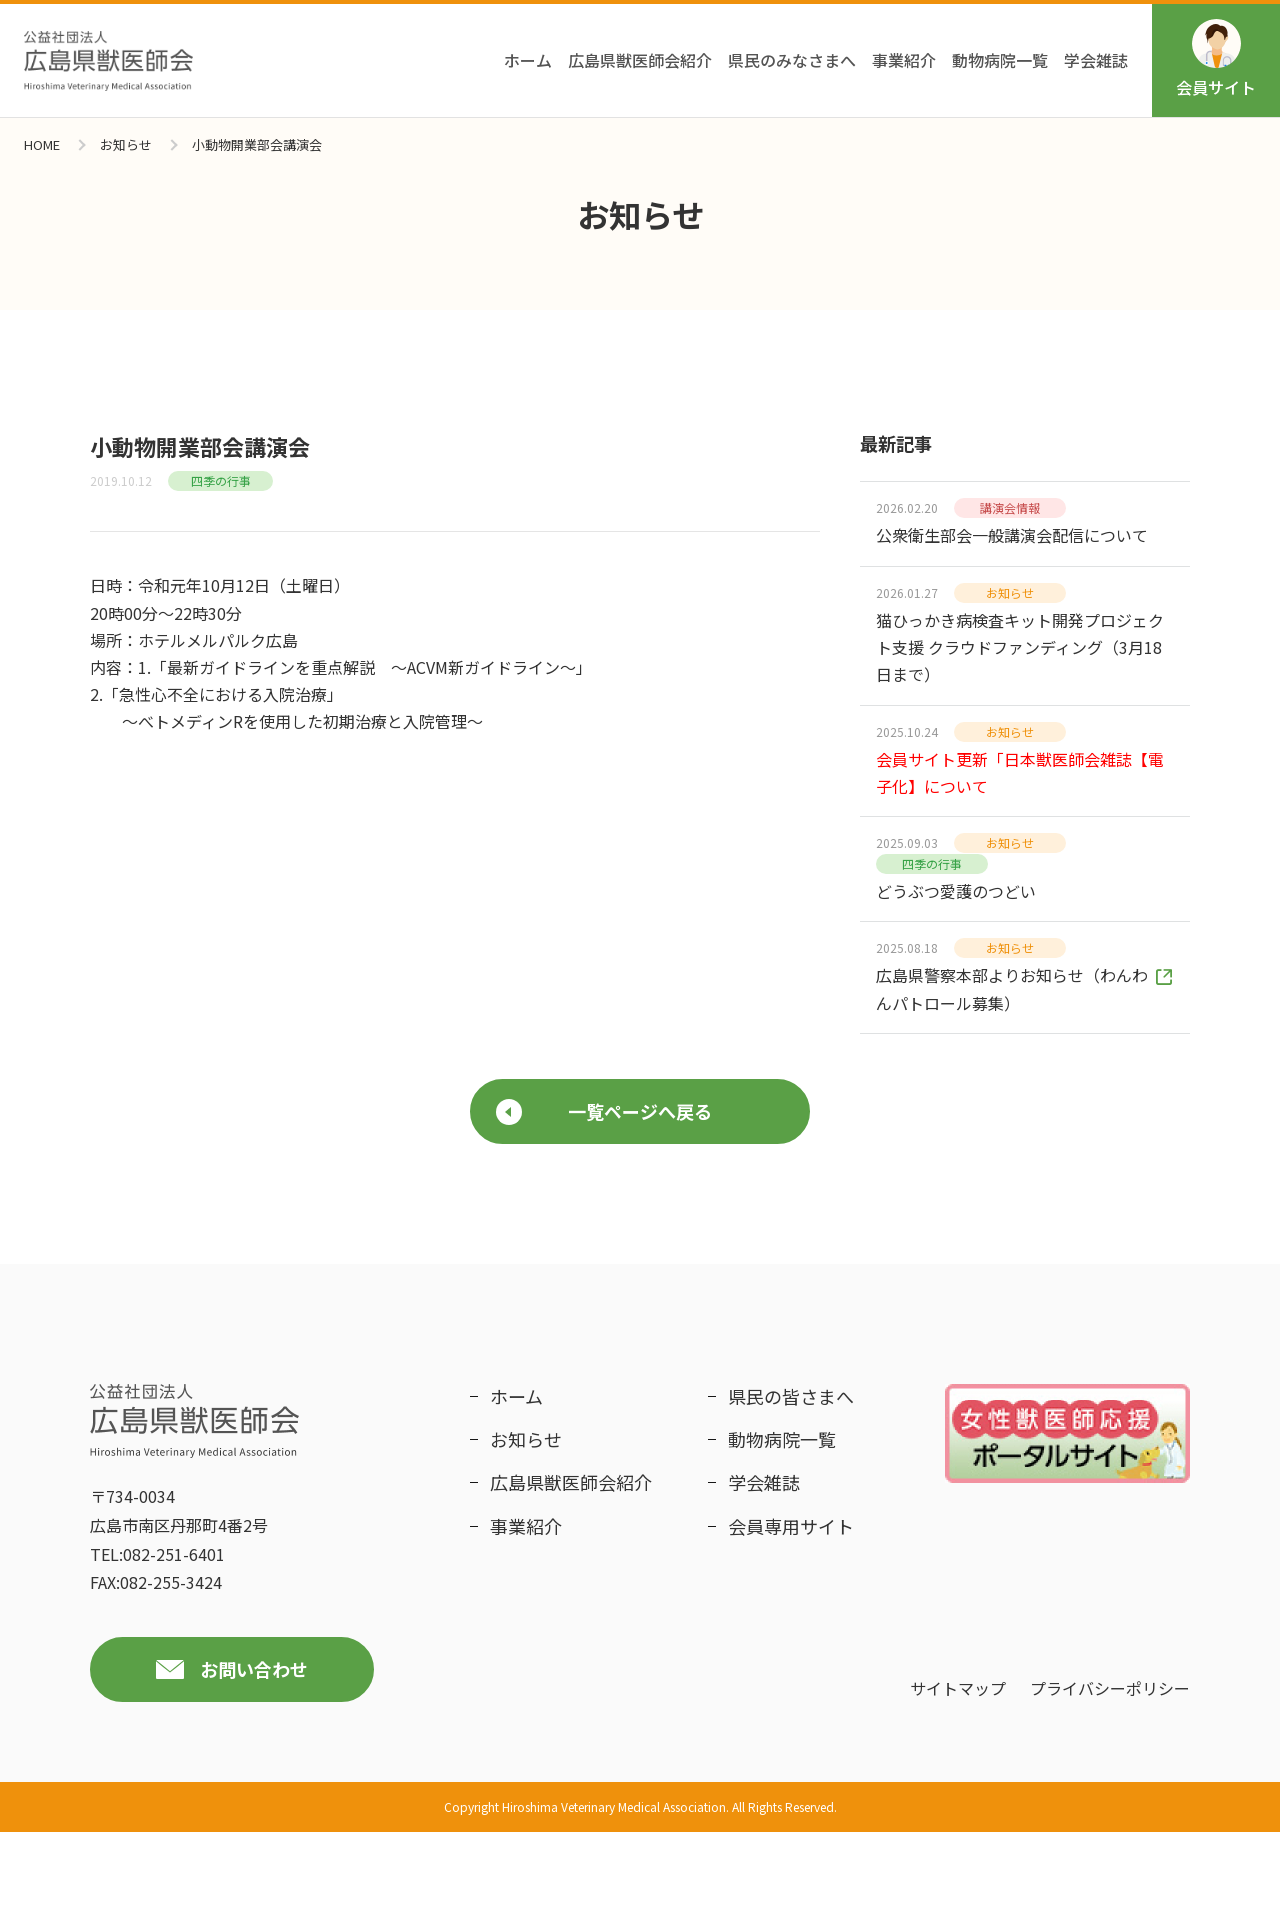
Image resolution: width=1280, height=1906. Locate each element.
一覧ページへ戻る (604, 1186)
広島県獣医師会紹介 (640, 60)
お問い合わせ (254, 1744)
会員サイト (1216, 59)
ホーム (528, 60)
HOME (42, 144)
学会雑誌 (1096, 60)
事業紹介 (904, 60)
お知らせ (126, 144)
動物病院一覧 (1000, 60)
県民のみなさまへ (792, 60)
